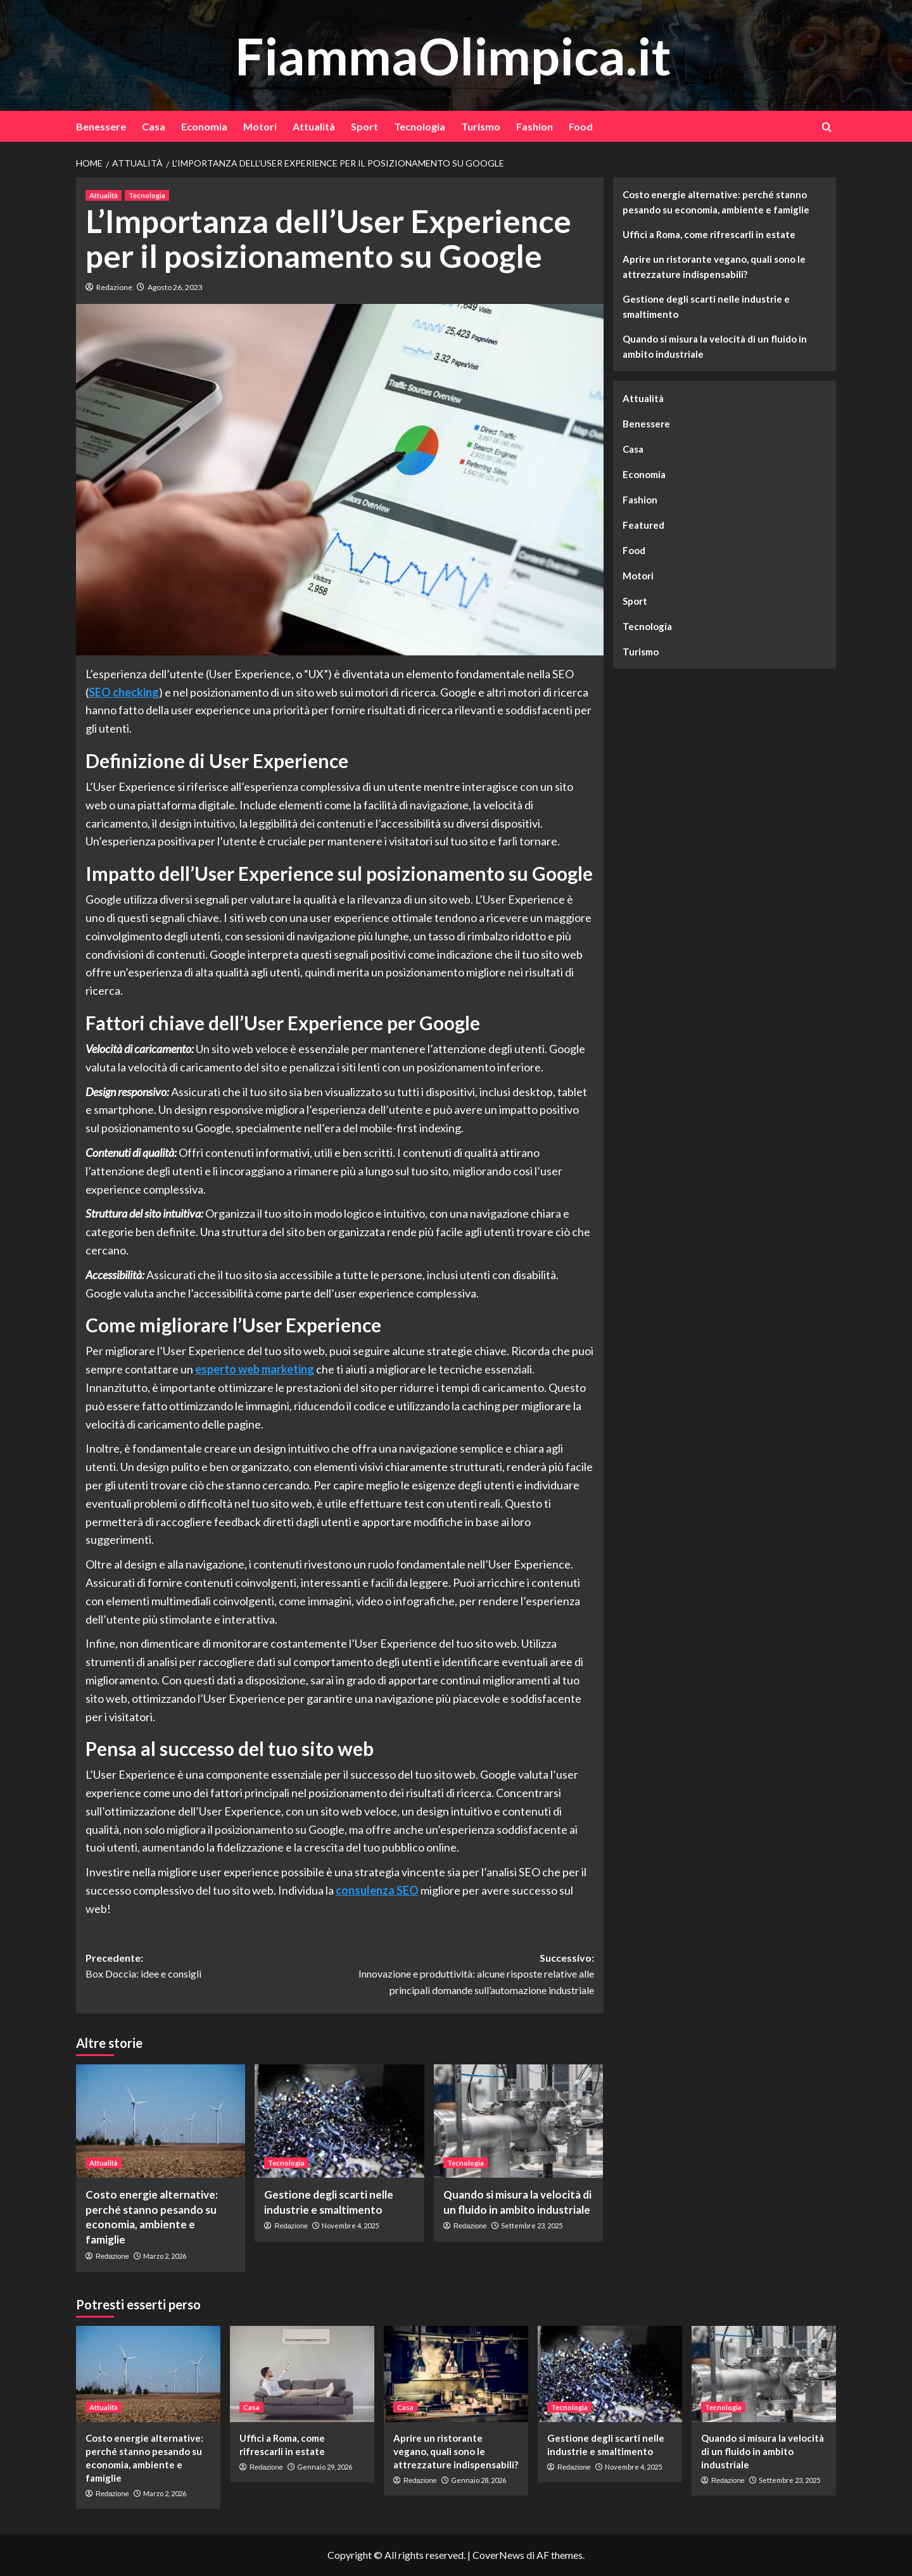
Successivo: (466, 1975)
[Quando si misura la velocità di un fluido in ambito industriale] (518, 2120)
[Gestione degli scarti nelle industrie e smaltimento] (339, 2120)
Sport (364, 126)
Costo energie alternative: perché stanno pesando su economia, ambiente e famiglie (716, 202)
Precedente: (212, 1967)
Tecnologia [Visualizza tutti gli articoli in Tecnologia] (147, 195)
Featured (643, 525)
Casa (153, 126)
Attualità (314, 126)
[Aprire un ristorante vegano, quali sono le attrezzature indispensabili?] (456, 2374)
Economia (204, 126)
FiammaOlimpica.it (453, 55)
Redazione (114, 287)
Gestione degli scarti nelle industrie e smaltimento (706, 306)
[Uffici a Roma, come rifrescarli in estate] (302, 2374)
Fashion (534, 126)
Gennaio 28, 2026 (478, 2480)
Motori (260, 126)
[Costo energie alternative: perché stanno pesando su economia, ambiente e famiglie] (160, 2120)
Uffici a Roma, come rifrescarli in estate (709, 234)
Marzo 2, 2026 (164, 2256)
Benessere (101, 126)
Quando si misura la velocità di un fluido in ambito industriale (715, 346)
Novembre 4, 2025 (350, 2225)
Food (581, 126)
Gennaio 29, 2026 (324, 2467)
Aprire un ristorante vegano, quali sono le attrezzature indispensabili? (714, 266)
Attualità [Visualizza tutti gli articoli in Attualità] (103, 195)
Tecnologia (419, 126)
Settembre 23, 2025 (531, 2225)
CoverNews (498, 2555)
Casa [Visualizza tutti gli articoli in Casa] (251, 2407)
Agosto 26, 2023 (175, 287)
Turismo (480, 126)
